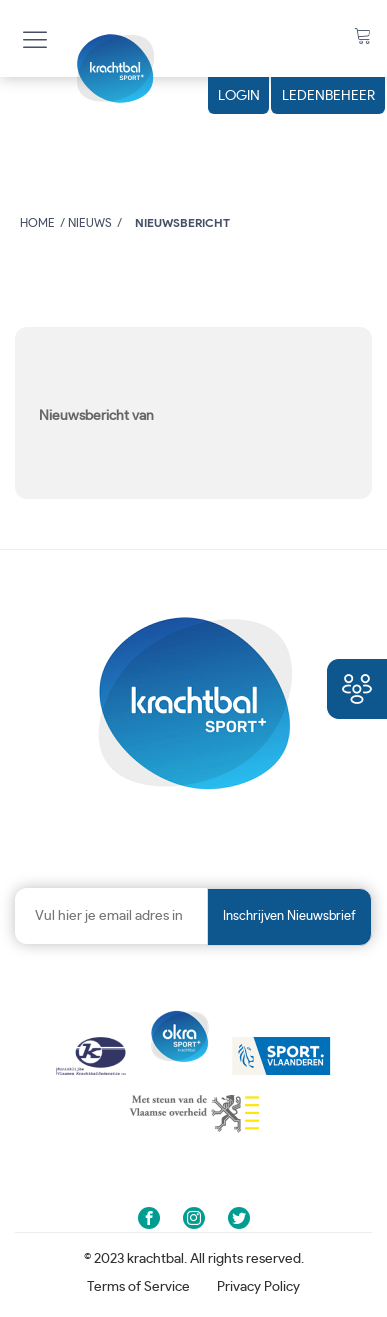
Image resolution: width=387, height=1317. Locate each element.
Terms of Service (138, 1287)
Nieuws (90, 223)
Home (37, 223)
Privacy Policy (258, 1287)
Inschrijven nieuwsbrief (289, 916)
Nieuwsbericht (182, 223)
